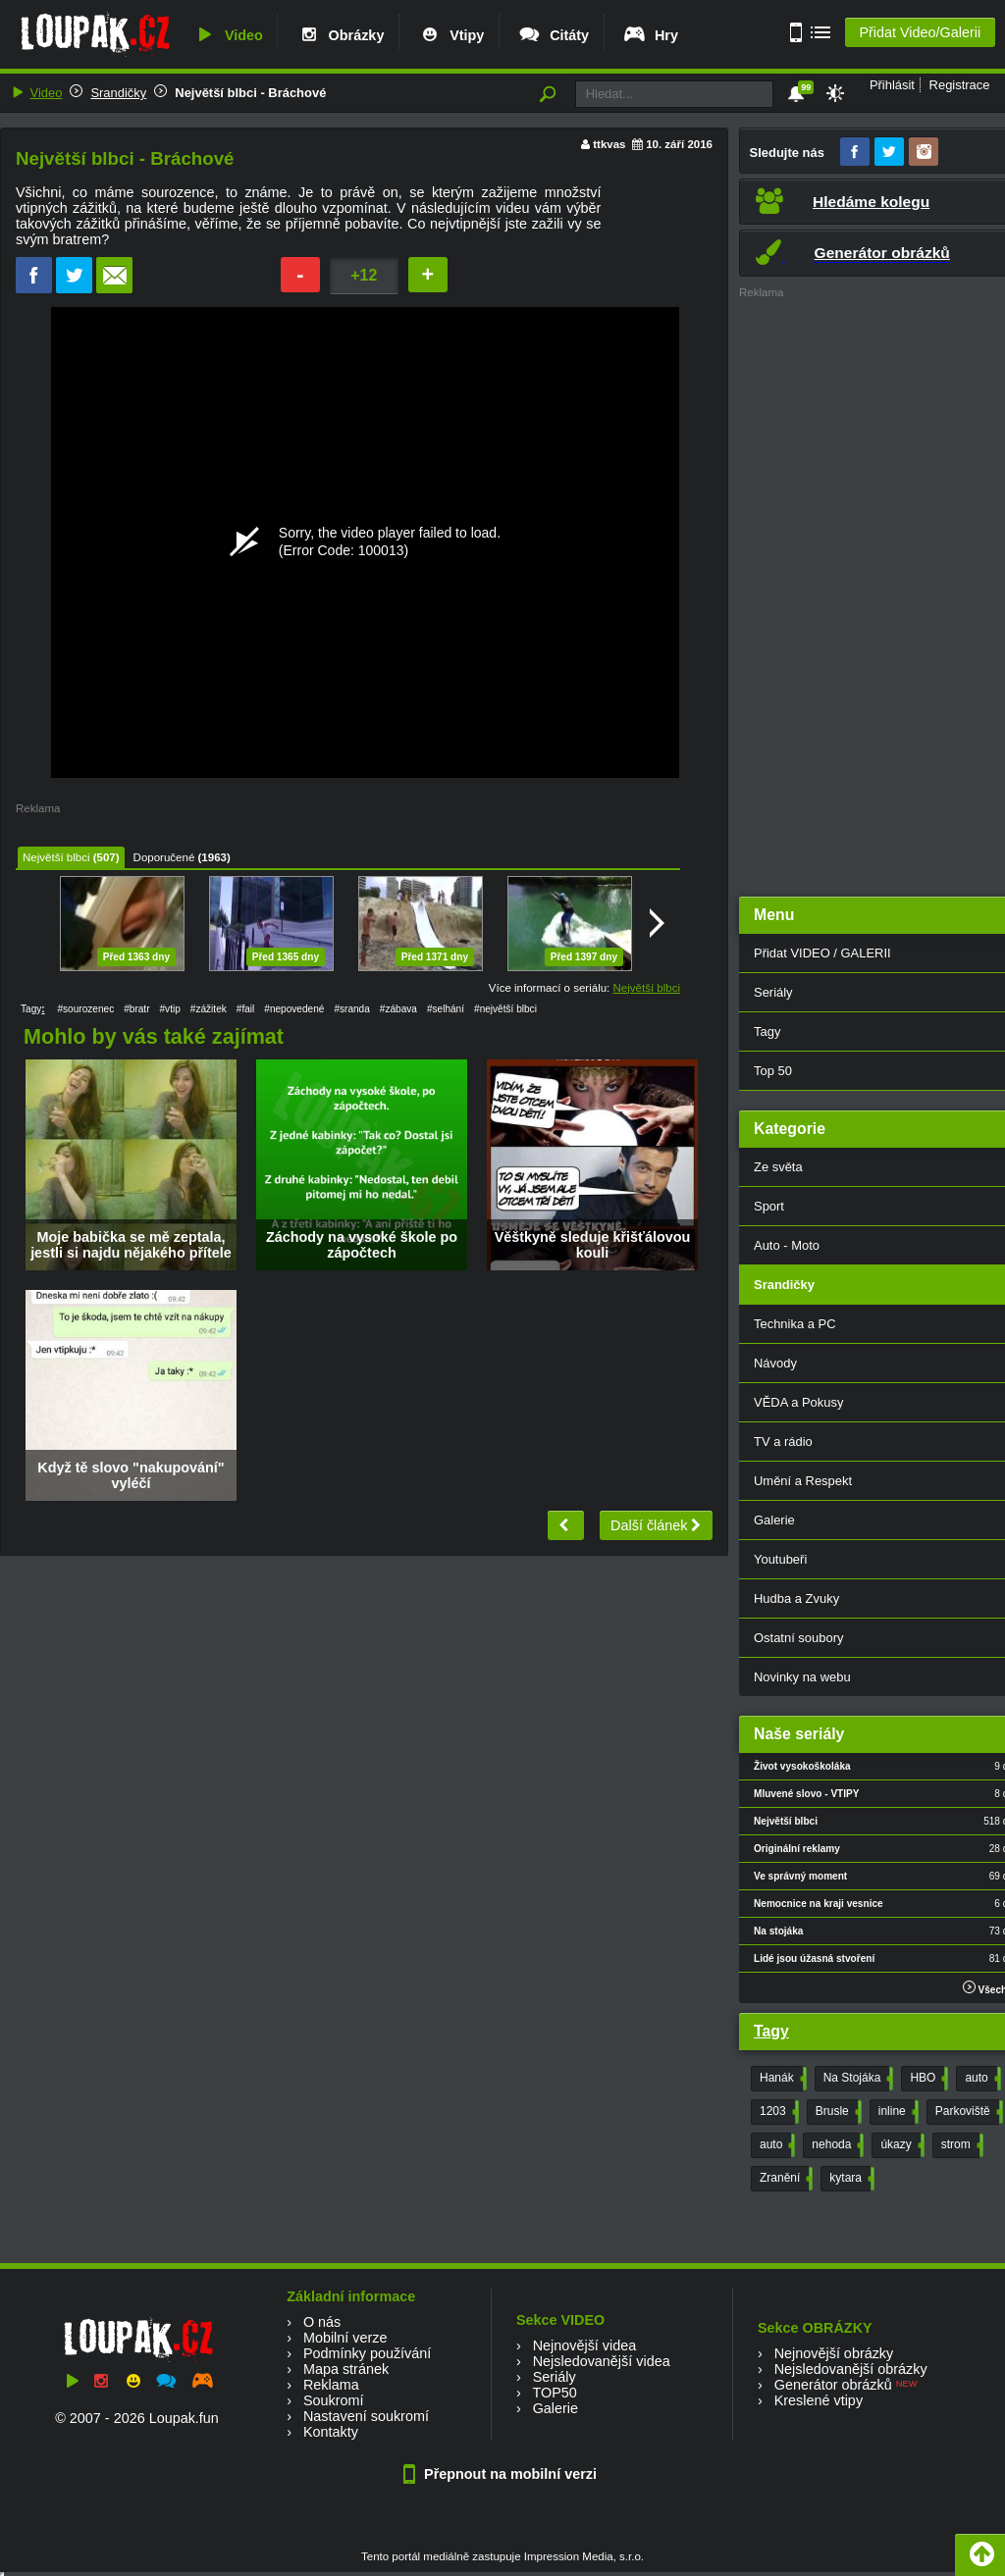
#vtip (170, 1009)
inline (896, 2112)
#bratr (136, 1009)
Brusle (837, 2112)
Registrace (959, 84)
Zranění (784, 2178)
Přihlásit (892, 84)
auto (980, 2078)
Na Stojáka (856, 2078)
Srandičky (118, 92)
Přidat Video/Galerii (919, 32)
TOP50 (554, 2392)
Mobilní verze (345, 2337)
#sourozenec (85, 1009)
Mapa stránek (346, 2369)
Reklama (331, 2385)
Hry (650, 35)
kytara (850, 2178)
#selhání (445, 1009)
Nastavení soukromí (366, 2416)
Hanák (781, 2078)
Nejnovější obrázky (834, 2353)
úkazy (900, 2145)
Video (227, 35)
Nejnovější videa (585, 2345)
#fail (246, 1009)
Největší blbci (56, 857)
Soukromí (333, 2400)
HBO (927, 2078)
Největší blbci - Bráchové (250, 92)
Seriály (554, 2377)
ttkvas (609, 144)
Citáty (553, 35)
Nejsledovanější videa (601, 2361)
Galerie (555, 2408)
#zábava (398, 1009)
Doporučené (164, 857)
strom (960, 2145)
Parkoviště (967, 2112)
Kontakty (330, 2432)
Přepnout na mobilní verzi (502, 2474)
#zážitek (208, 1009)
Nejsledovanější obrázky (850, 2369)
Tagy (771, 2031)
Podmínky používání (367, 2353)
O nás (322, 2322)
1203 (777, 2112)
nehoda (836, 2145)
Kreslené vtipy (818, 2400)
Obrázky (340, 35)
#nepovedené (294, 1009)
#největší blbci (505, 1009)
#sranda (351, 1009)
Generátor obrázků (833, 2385)
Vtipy (450, 35)
